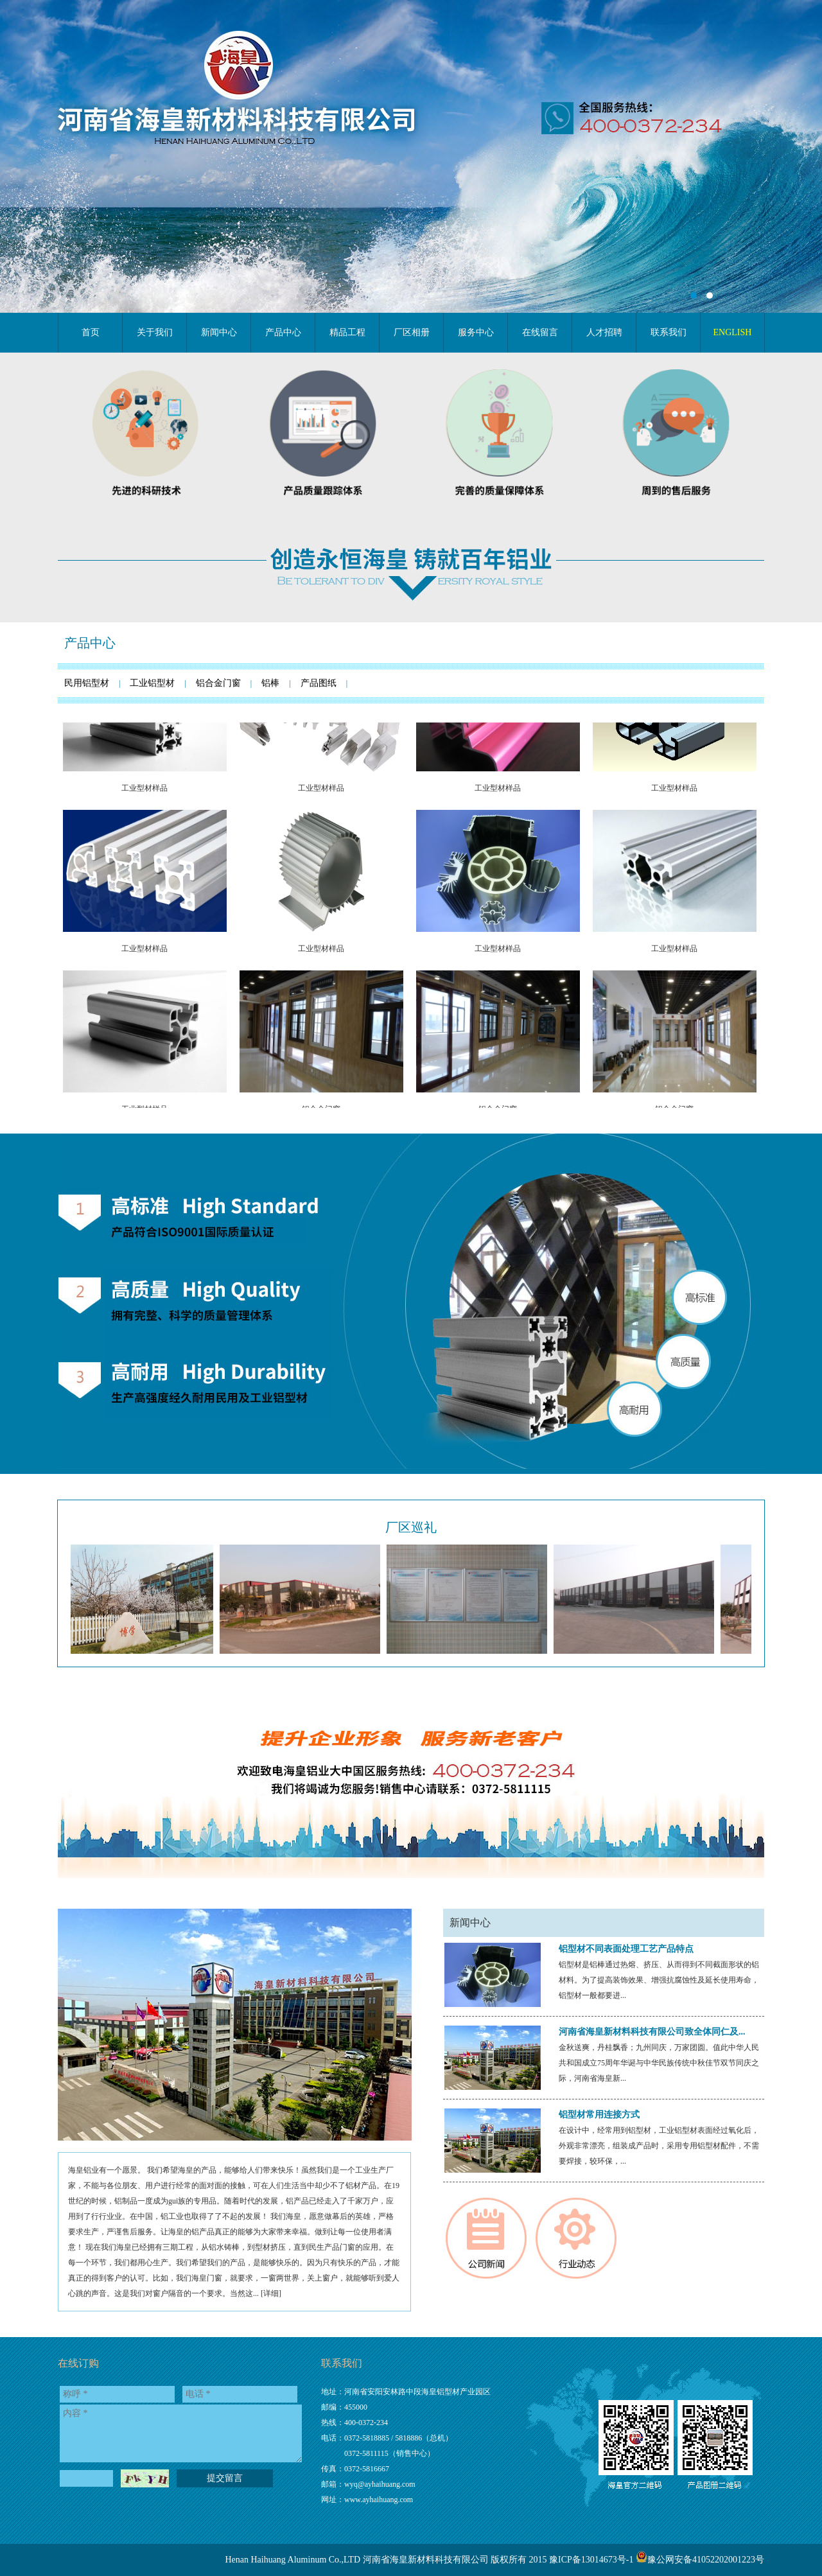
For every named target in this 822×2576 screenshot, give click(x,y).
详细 (271, 2293)
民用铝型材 (86, 683)
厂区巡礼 (411, 1527)
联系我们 (341, 2363)
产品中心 (90, 643)
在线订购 (78, 2363)
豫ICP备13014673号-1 (591, 2559)
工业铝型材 (152, 683)
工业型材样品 (144, 809)
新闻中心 (470, 1922)
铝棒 (270, 683)
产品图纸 (319, 683)
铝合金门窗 (218, 683)
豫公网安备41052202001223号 (705, 2559)
